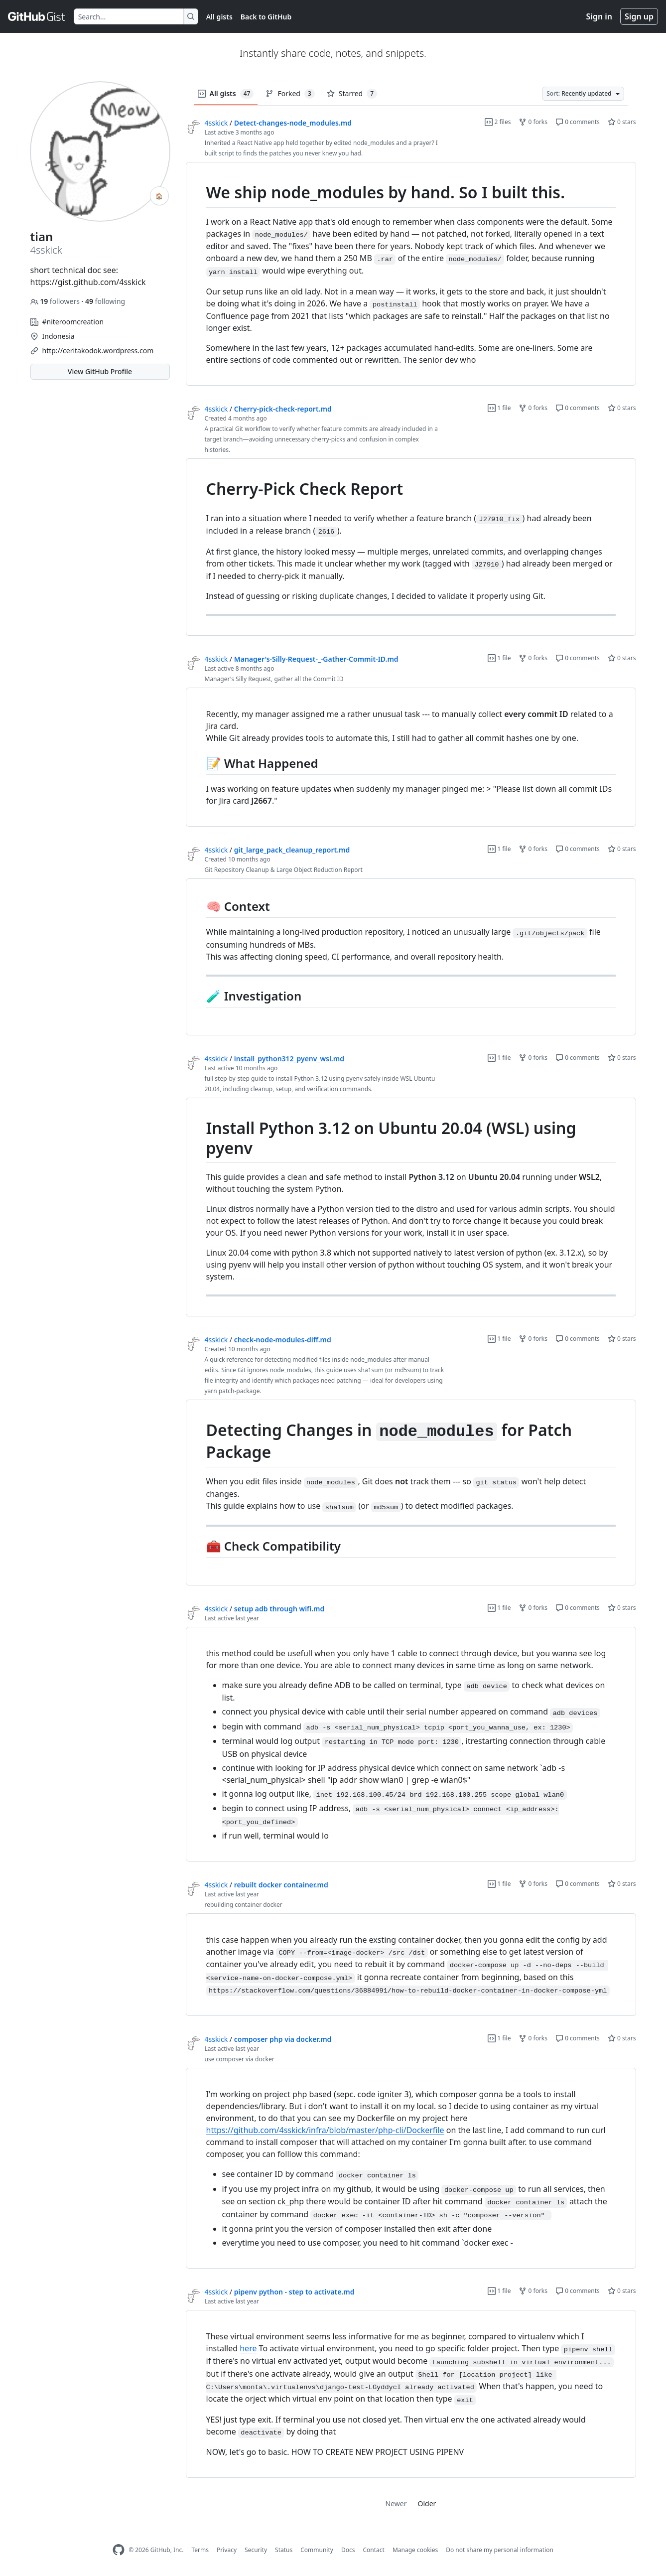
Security (256, 2550)
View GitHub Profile (100, 371)
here (248, 2348)
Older (427, 2503)
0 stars (622, 122)
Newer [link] (396, 2503)
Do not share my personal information (499, 2550)
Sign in (599, 16)
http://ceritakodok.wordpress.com (98, 350)
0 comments (577, 122)
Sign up (639, 16)
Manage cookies (415, 2550)
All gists (219, 16)
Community (316, 2550)
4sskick (216, 123)
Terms (200, 2550)
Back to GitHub (266, 16)
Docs (348, 2550)
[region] (411, 274)
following (105, 301)
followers (56, 301)
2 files (498, 122)
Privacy (227, 2550)
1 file (499, 408)
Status (283, 2550)
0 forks (533, 122)
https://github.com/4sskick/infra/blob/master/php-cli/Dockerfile (325, 2130)
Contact (373, 2550)
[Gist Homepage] (37, 16)
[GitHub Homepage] (119, 2550)
